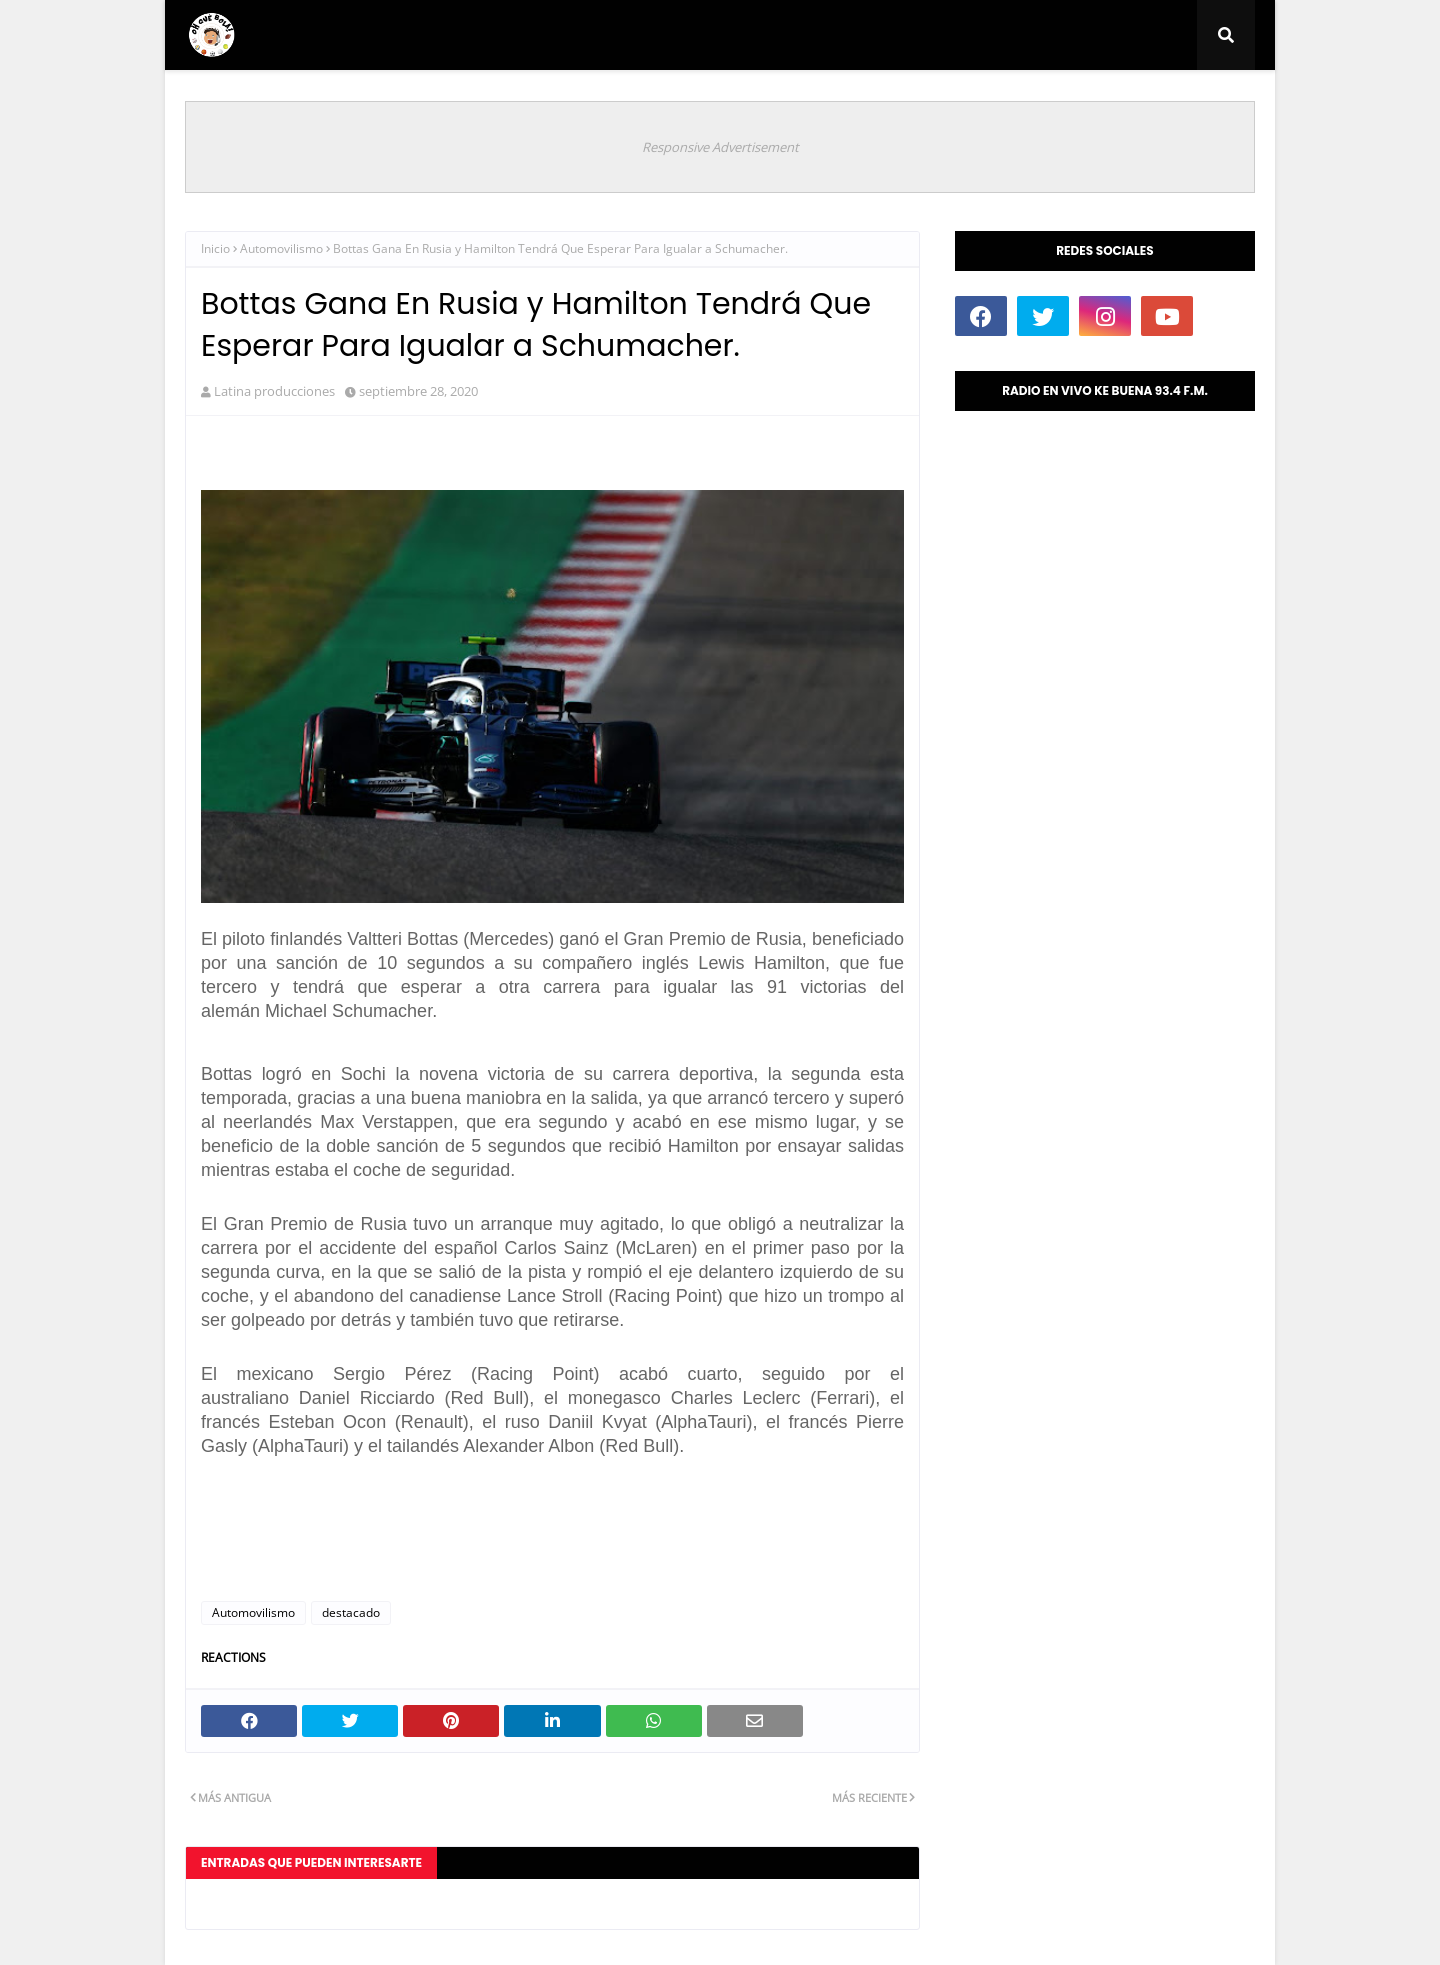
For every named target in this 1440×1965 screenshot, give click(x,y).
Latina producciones (274, 391)
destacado (351, 1612)
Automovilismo (281, 248)
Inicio (215, 248)
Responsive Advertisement (720, 147)
